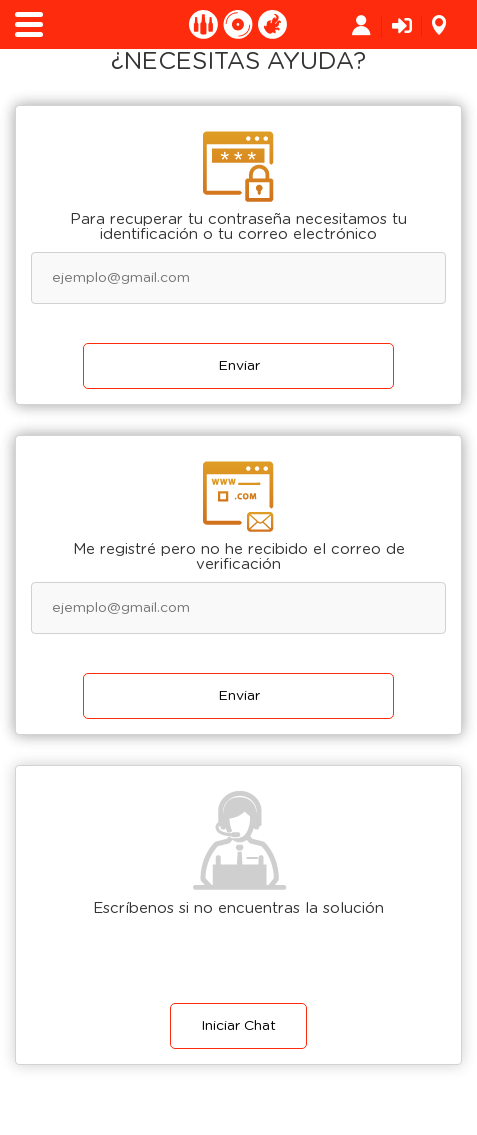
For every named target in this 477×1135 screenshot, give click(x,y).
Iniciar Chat (238, 1026)
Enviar (239, 366)
